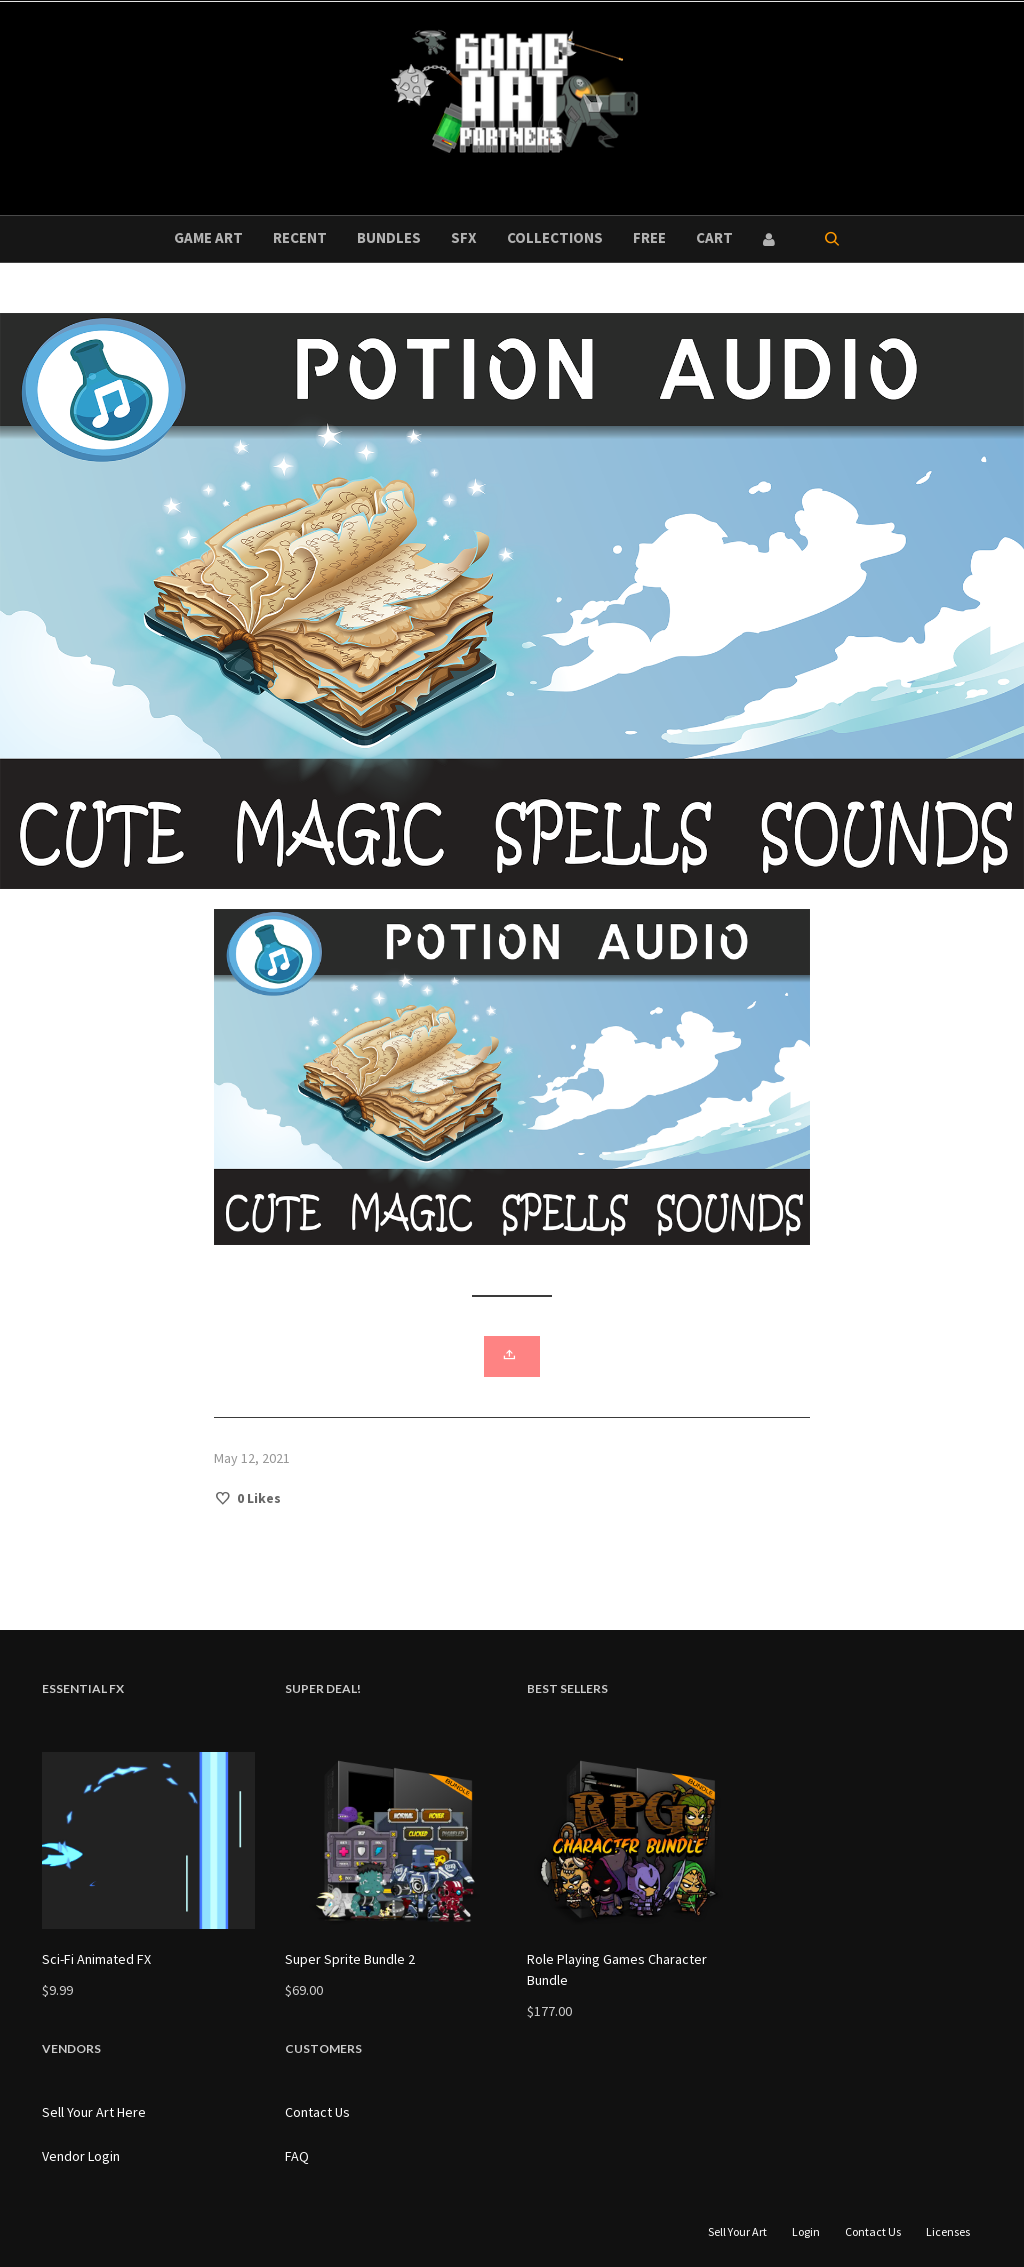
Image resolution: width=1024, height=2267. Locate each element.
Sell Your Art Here (94, 2112)
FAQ (297, 2156)
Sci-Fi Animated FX (96, 1959)
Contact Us (317, 2112)
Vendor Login (81, 2156)
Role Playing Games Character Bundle (617, 1969)
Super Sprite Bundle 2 (350, 1959)
